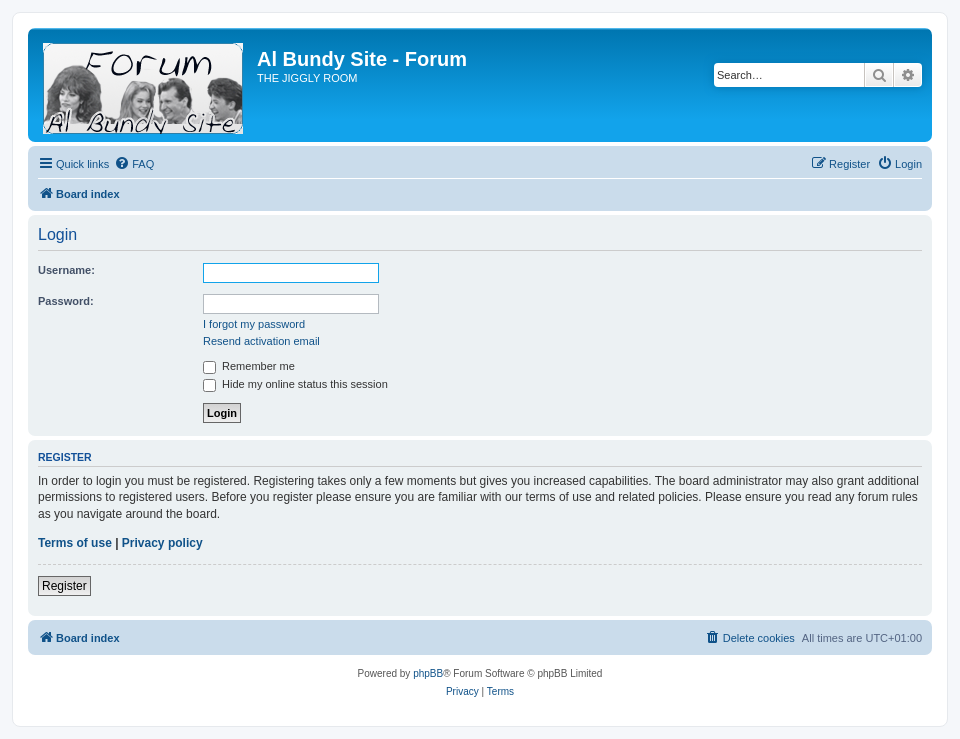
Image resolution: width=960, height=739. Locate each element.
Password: (66, 301)
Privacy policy (162, 543)
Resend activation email (261, 341)
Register (64, 586)
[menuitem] (134, 164)
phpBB (428, 673)
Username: (66, 270)
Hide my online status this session (295, 384)
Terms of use (75, 543)
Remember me (249, 366)
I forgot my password (254, 324)
